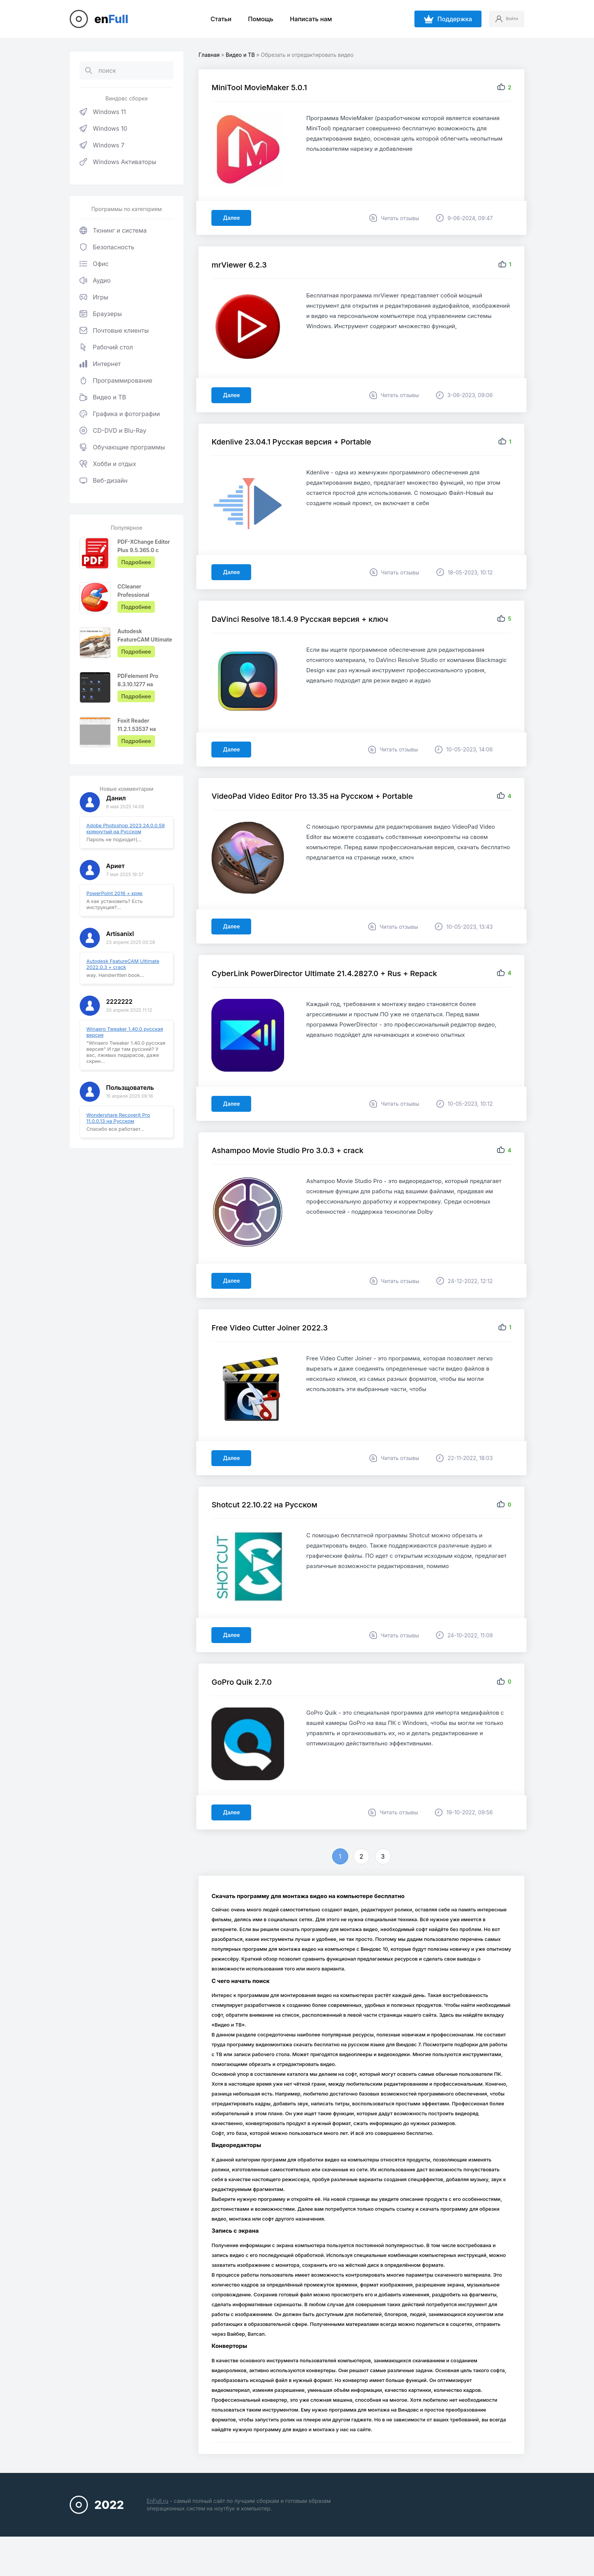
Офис (94, 264)
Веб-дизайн (104, 480)
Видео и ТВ (103, 397)
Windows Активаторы (118, 162)
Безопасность (107, 247)
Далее (233, 220)
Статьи (215, 19)
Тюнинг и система (113, 230)
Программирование (116, 380)
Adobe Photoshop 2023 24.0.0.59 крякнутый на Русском (125, 828)
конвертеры (323, 2403)
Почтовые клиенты (114, 330)
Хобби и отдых (108, 464)
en (111, 19)
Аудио (95, 280)
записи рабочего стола (283, 2077)
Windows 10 (103, 128)
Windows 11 (103, 112)
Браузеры (101, 314)
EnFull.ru (157, 2534)
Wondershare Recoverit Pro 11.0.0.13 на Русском (118, 1118)
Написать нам (305, 19)
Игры (94, 297)
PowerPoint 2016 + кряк (114, 893)
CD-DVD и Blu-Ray (113, 430)
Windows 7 (102, 145)
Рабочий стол (106, 347)
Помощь (254, 19)
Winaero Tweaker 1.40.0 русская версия (124, 1032)
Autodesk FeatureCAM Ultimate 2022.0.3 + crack (122, 964)
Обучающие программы (122, 447)
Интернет (100, 364)
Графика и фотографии (120, 414)
